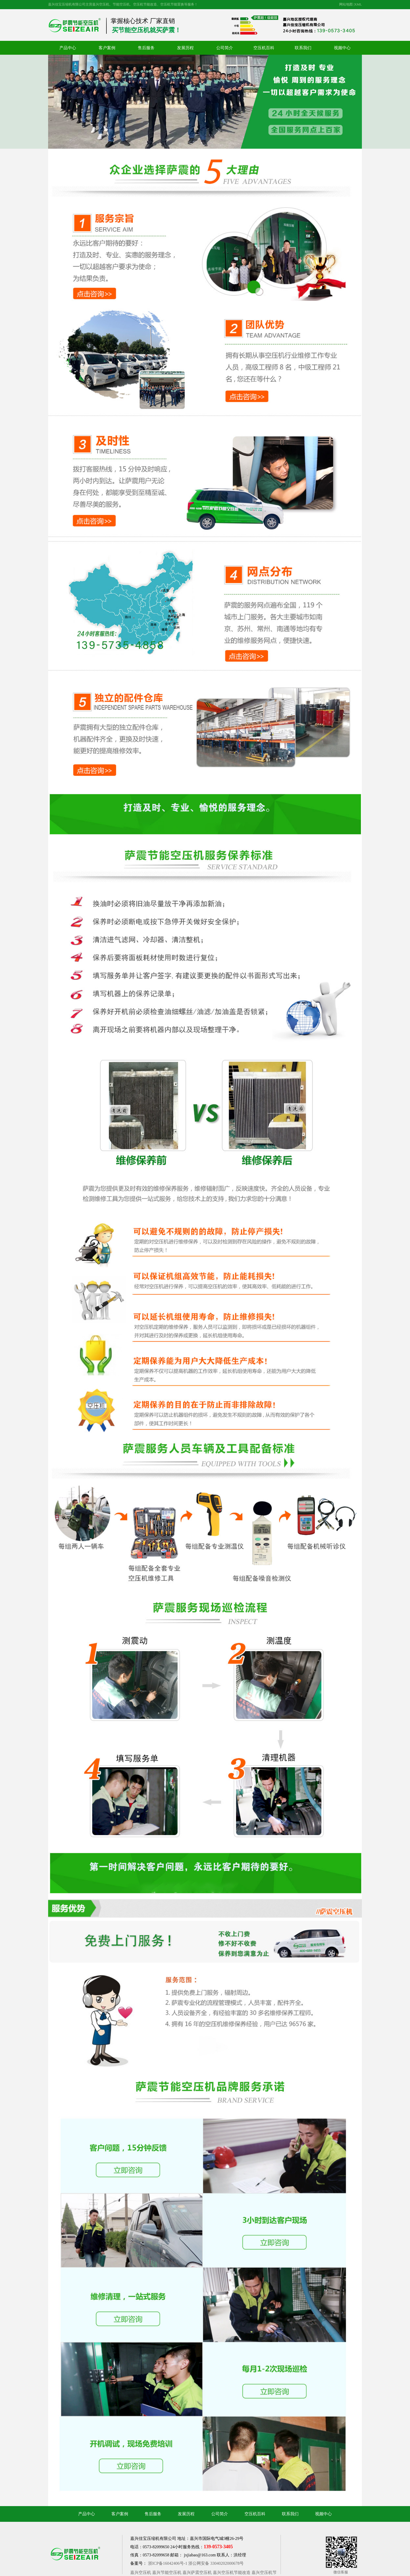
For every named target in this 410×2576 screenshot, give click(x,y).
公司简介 (224, 48)
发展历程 (185, 48)
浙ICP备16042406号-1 (167, 2563)
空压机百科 (263, 48)
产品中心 (67, 48)
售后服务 (146, 48)
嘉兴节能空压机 (166, 2572)
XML (358, 4)
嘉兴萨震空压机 (197, 2572)
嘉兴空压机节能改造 (231, 2572)
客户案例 (107, 48)
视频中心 (342, 48)
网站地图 (346, 4)
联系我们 (303, 48)
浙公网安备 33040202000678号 (216, 2563)
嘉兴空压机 (140, 2572)
